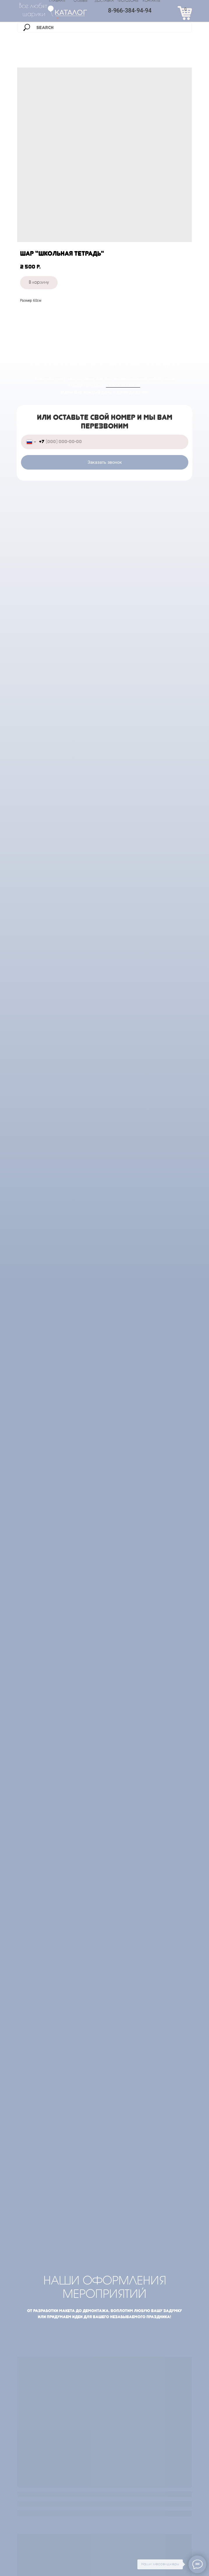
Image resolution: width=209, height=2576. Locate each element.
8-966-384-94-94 (129, 10)
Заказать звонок (105, 462)
